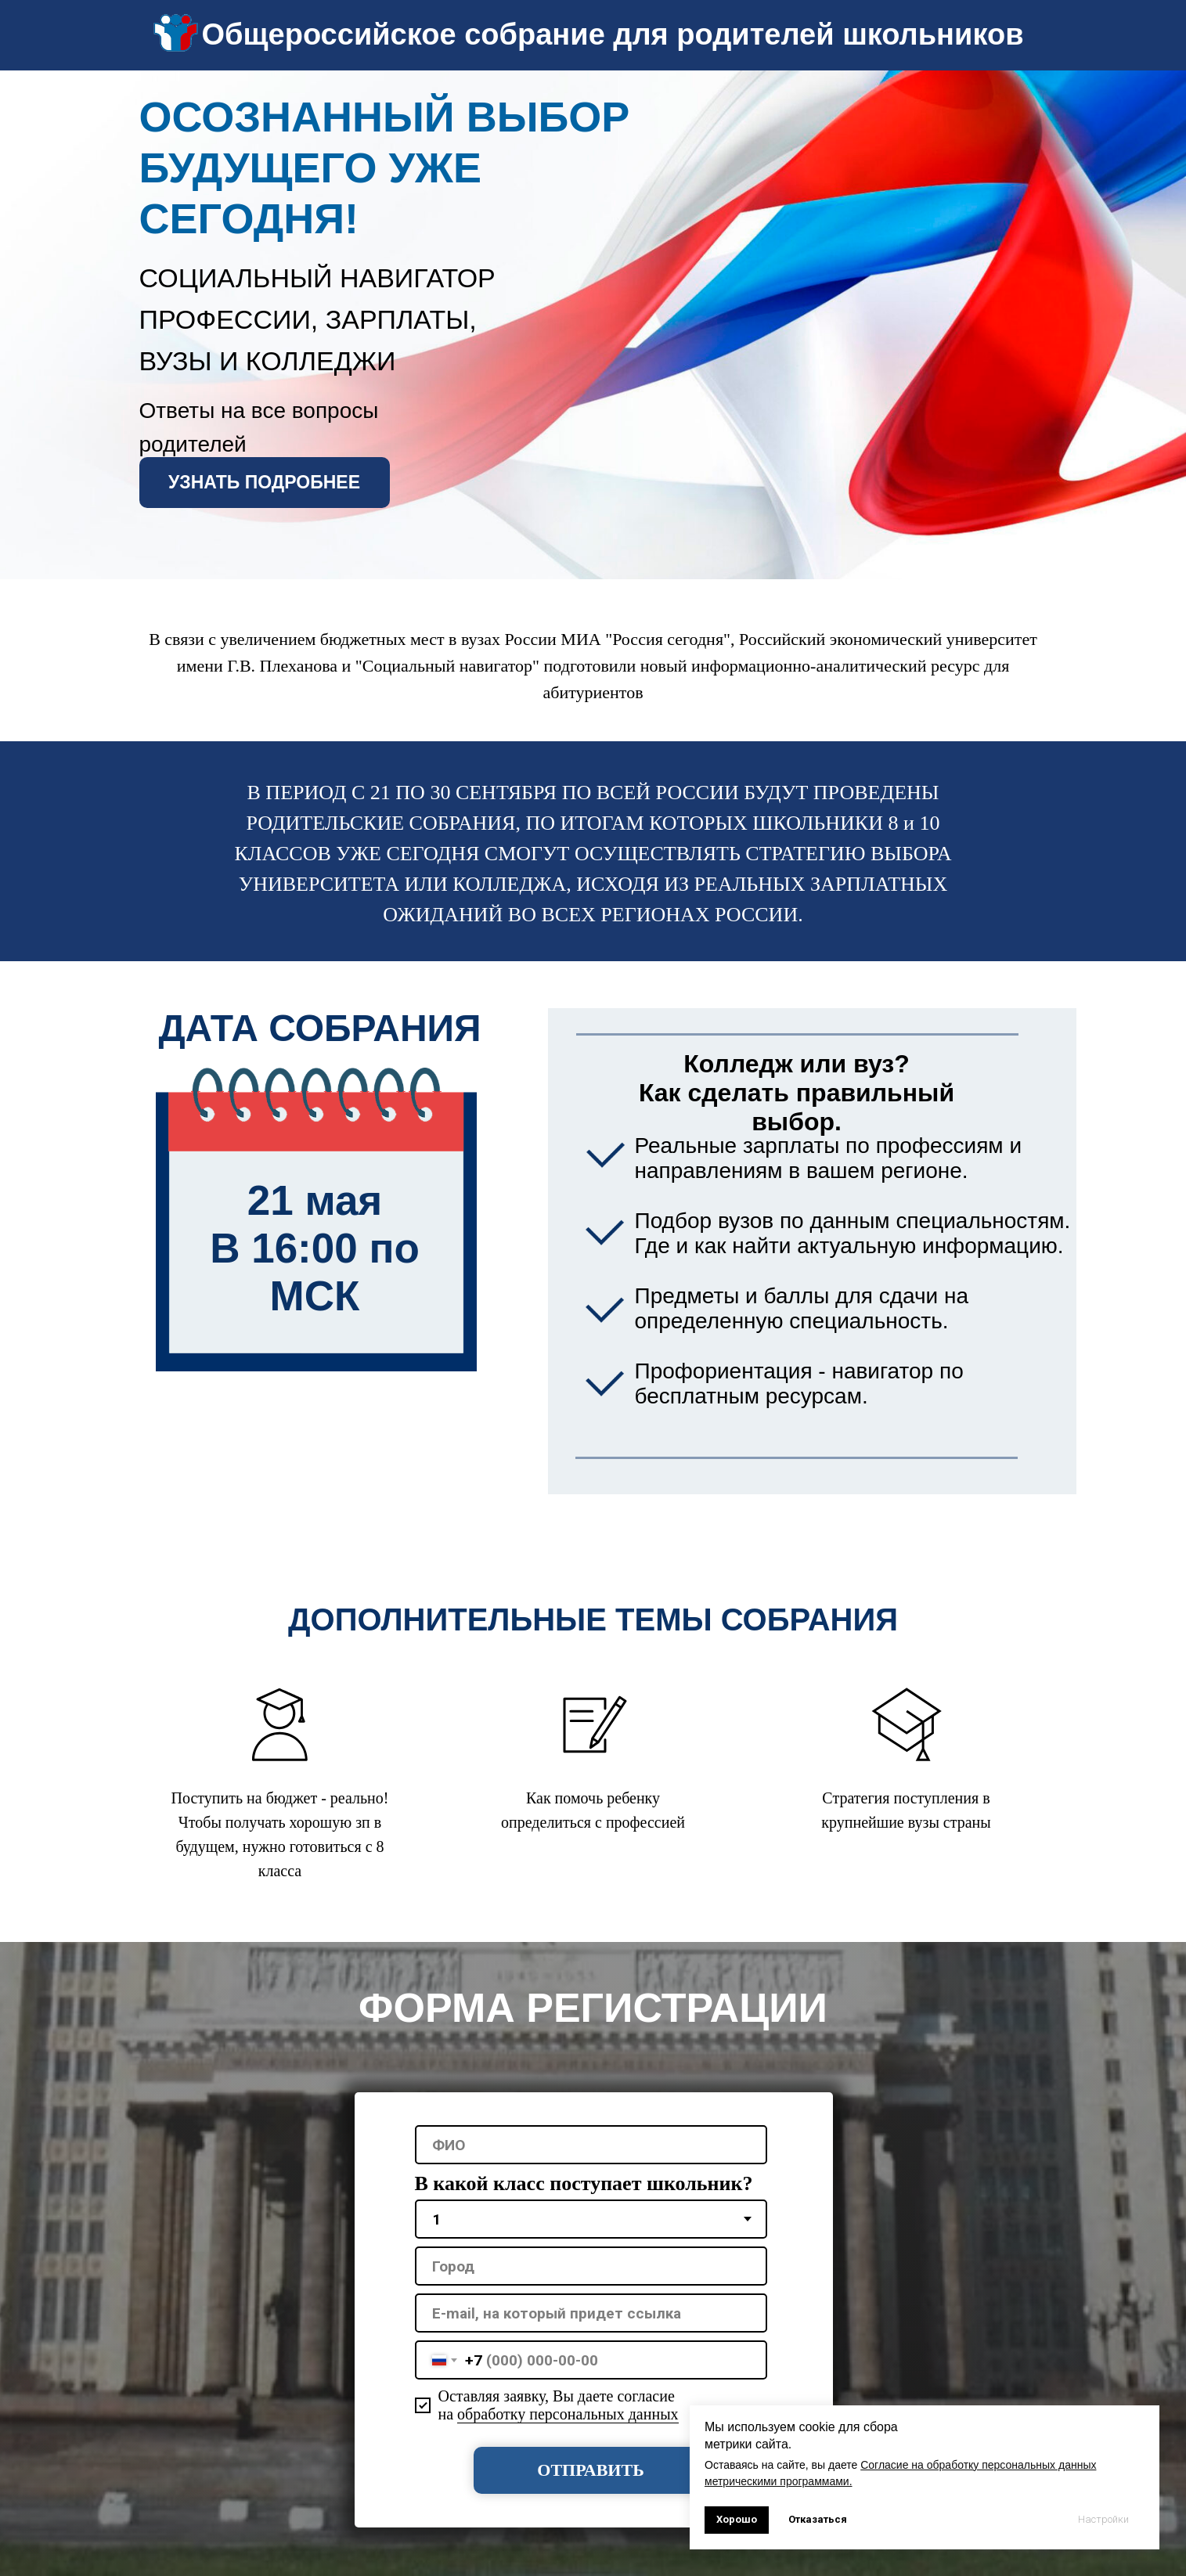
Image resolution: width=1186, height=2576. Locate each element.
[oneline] (591, 2266)
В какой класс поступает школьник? (584, 2183)
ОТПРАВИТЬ (590, 2470)
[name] (591, 2144)
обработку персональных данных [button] (568, 2414)
